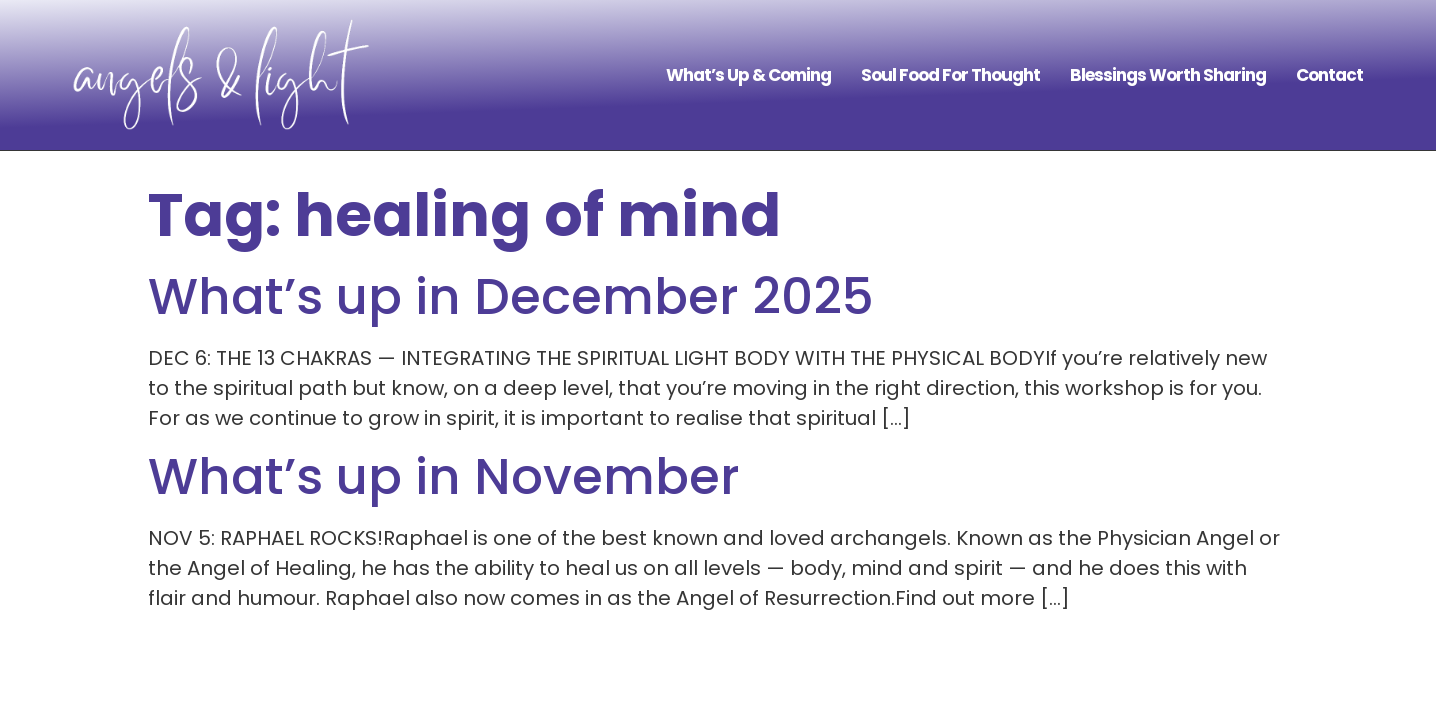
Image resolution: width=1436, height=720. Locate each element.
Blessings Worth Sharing (1168, 75)
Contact (1329, 75)
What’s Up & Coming (748, 75)
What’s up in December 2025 (511, 297)
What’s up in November (444, 477)
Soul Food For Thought (950, 75)
